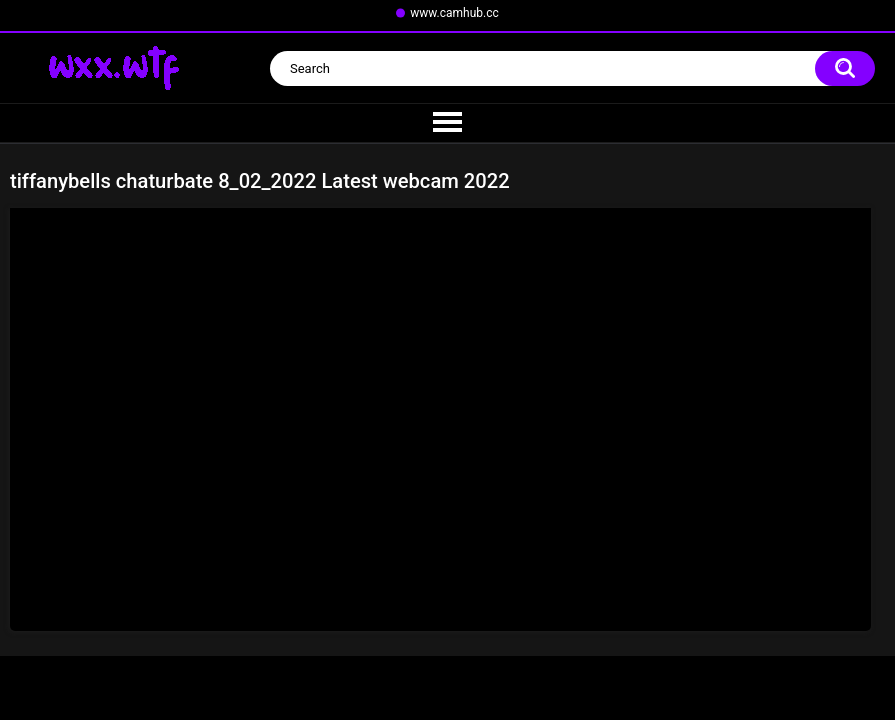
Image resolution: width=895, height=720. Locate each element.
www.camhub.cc (454, 13)
